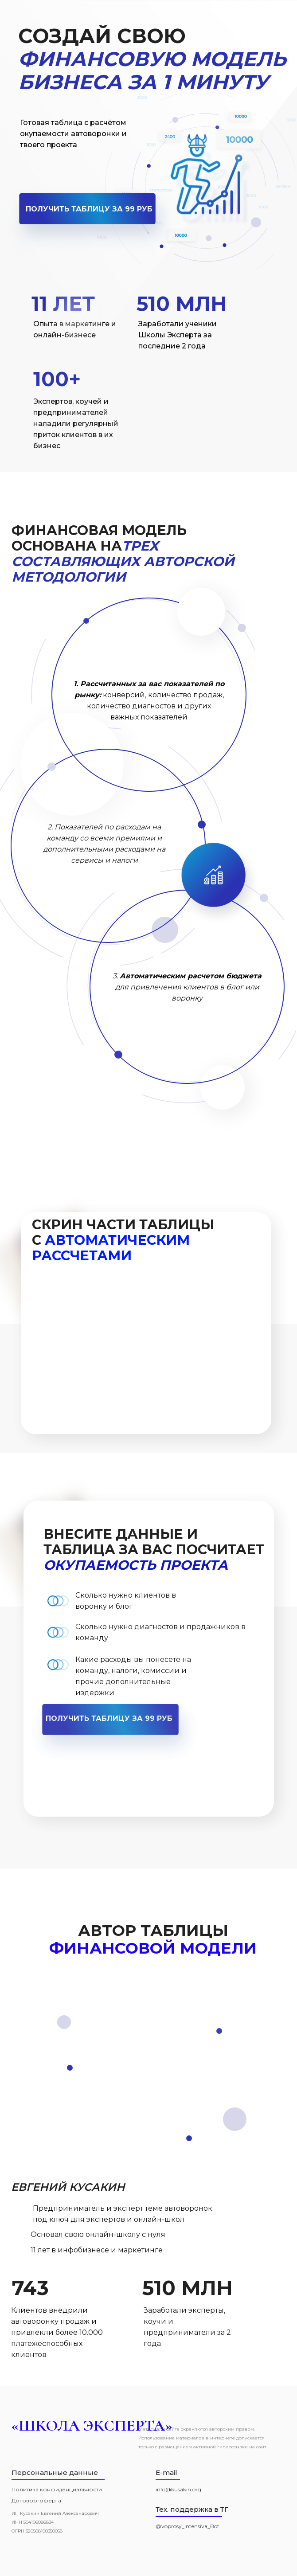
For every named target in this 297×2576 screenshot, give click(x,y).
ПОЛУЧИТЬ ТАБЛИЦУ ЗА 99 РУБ (89, 209)
